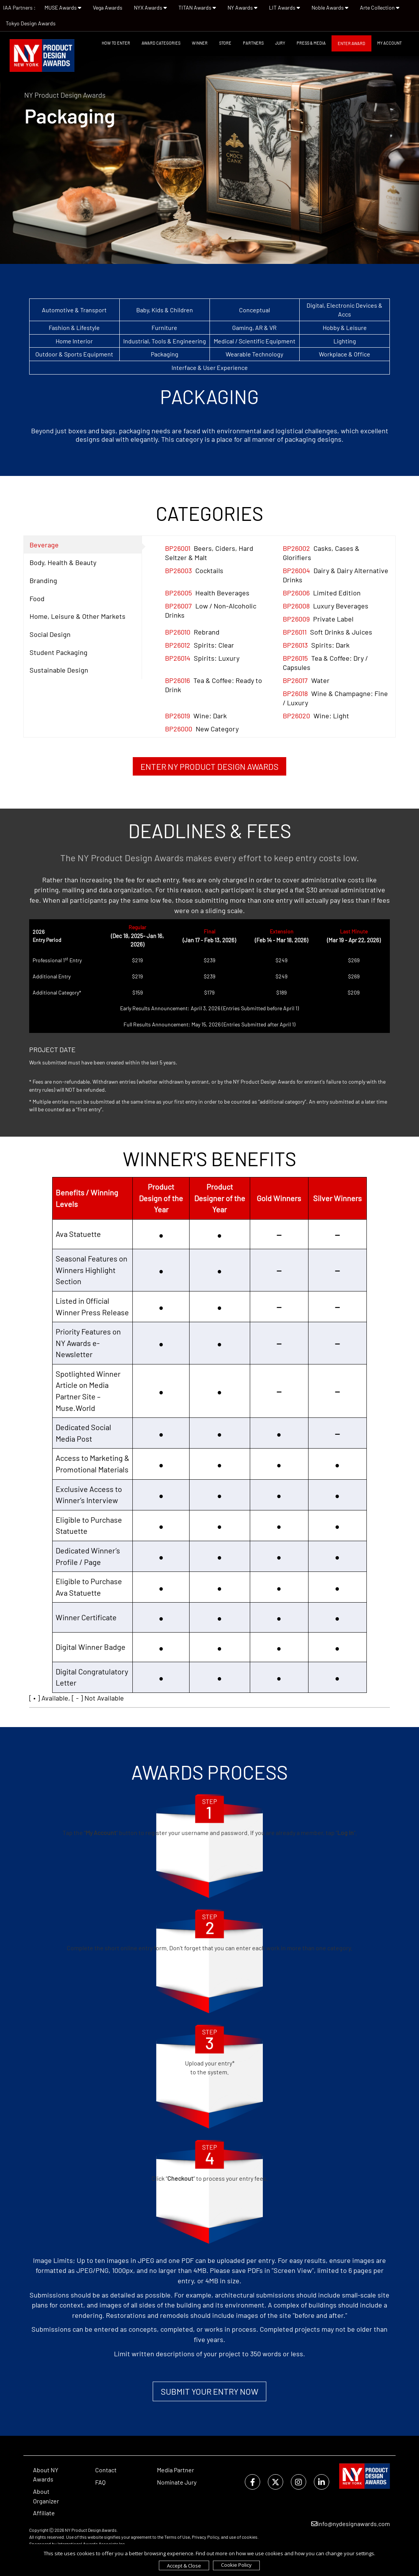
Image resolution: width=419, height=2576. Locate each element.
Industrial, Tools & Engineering (164, 341)
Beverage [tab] (44, 544)
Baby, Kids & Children (164, 309)
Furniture (164, 327)
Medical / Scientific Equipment (254, 341)
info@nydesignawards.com (350, 2523)
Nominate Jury (176, 2482)
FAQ (100, 2482)
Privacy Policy (205, 2537)
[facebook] (252, 2482)
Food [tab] (37, 598)
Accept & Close (184, 2565)
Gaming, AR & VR (254, 327)
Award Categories (161, 42)
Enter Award (351, 43)
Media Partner (175, 2469)
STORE (225, 42)
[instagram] (298, 2482)
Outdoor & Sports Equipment (74, 354)
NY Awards (242, 7)
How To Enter (116, 42)
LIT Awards (284, 7)
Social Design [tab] (50, 634)
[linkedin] (321, 2482)
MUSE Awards (63, 7)
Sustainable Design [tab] (59, 670)
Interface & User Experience (210, 367)
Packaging (164, 354)
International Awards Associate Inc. (92, 2543)
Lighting (344, 341)
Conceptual (254, 309)
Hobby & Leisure (345, 327)
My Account (389, 42)
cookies (249, 2537)
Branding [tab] (43, 580)
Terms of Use (177, 2537)
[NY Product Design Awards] (42, 55)
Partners (253, 42)
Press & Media (311, 42)
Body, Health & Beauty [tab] (63, 562)
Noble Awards (330, 7)
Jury (280, 42)
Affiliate (44, 2512)
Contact (106, 2469)
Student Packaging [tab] (58, 652)
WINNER (200, 42)
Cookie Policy (236, 2564)
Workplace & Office (344, 354)
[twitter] (275, 2482)
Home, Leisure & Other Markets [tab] (77, 616)
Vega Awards (107, 7)
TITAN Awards (197, 7)
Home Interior (74, 341)
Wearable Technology (254, 354)
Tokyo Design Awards (31, 23)
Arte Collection (379, 7)
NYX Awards (150, 7)
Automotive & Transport (74, 309)
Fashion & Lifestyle (74, 327)
